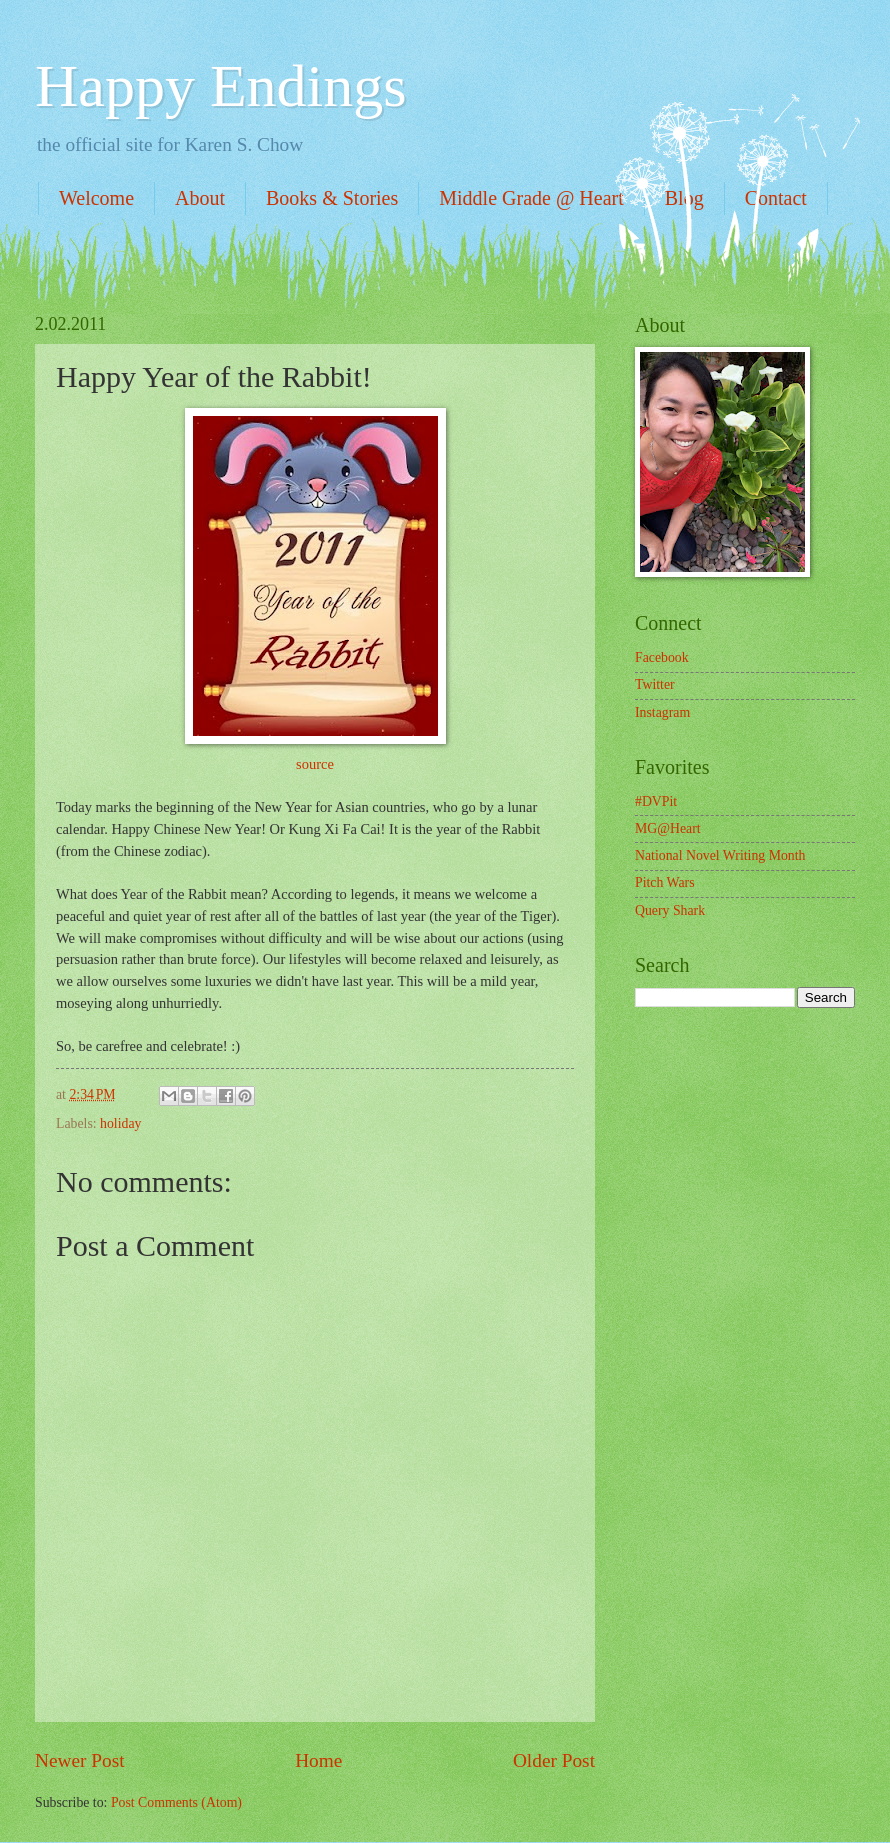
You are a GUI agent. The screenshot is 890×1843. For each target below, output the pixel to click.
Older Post (554, 1760)
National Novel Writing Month (720, 855)
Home (318, 1760)
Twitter (655, 684)
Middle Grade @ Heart (531, 198)
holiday (120, 1123)
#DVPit (656, 801)
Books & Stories (332, 198)
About (200, 198)
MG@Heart (668, 828)
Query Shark (670, 910)
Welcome (96, 198)
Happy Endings (221, 86)
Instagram (662, 712)
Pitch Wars (665, 882)
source (315, 764)
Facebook (662, 657)
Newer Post (80, 1760)
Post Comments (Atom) (176, 1802)
